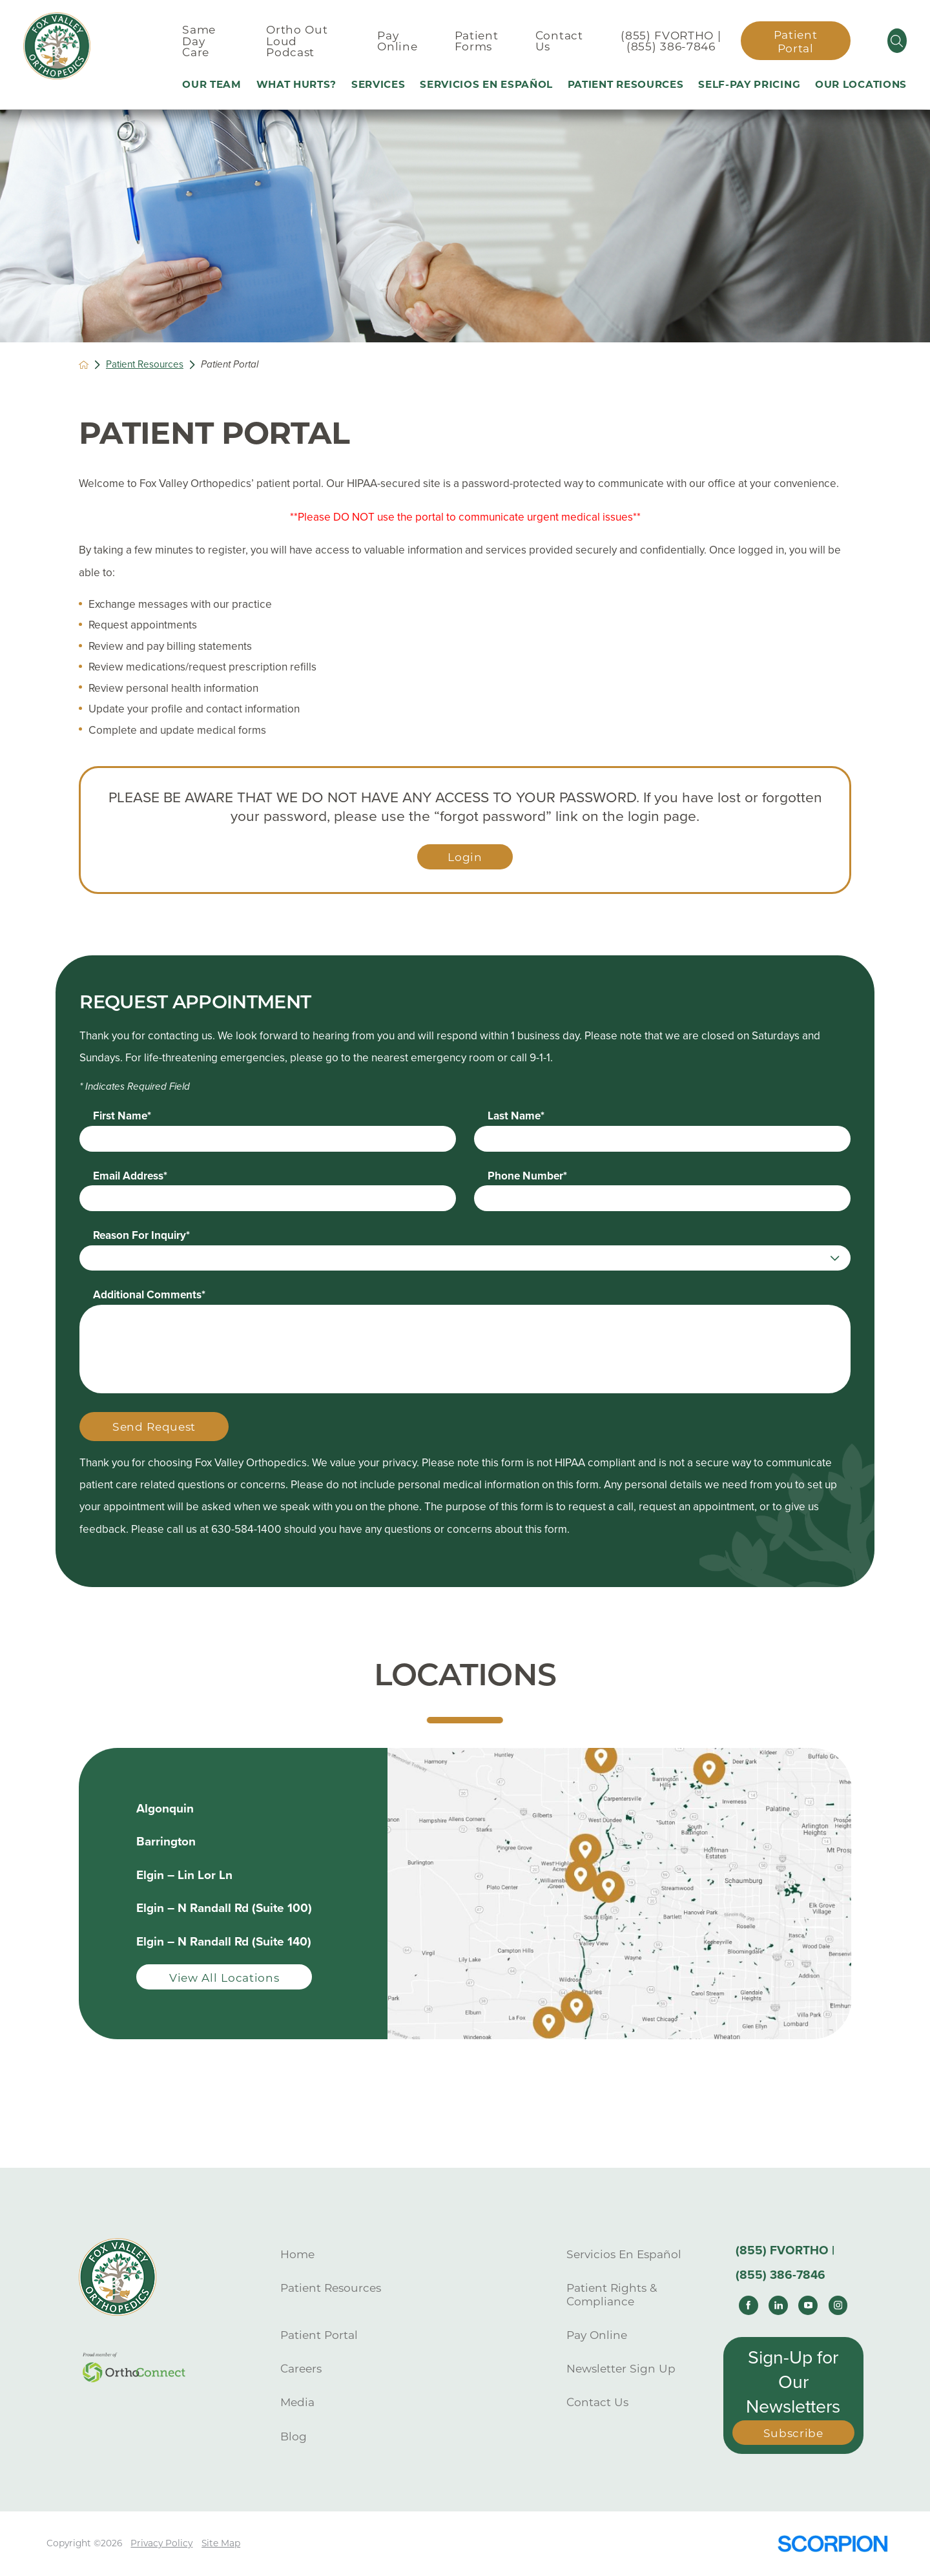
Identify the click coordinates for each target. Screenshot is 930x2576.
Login (465, 857)
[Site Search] (897, 40)
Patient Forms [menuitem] (477, 41)
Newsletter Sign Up (621, 2368)
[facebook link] (748, 2305)
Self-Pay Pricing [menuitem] (749, 84)
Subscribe (793, 2433)
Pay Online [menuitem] (397, 41)
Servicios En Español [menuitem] (486, 84)
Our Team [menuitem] (212, 84)
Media (297, 2402)
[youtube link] (808, 2305)
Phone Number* (527, 1175)
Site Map (221, 2543)
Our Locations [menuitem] (861, 84)
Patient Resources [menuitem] (626, 84)
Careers (301, 2368)
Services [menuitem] (378, 84)
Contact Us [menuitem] (559, 41)
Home (297, 2254)
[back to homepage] (83, 364)
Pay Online (596, 2335)
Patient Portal (796, 41)
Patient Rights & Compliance (611, 2294)
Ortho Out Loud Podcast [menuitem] (296, 40)
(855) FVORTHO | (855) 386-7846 (671, 41)
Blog (293, 2436)
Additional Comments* (149, 1294)
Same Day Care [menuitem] (199, 40)
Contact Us (597, 2402)
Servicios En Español (623, 2254)
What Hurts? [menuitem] (296, 84)
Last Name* (516, 1115)
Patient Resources (144, 364)
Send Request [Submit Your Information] (154, 1426)
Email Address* (130, 1175)
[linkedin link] (778, 2305)
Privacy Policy (161, 2543)
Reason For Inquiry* (141, 1235)
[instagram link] (838, 2305)
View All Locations (224, 1977)
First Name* (122, 1115)
